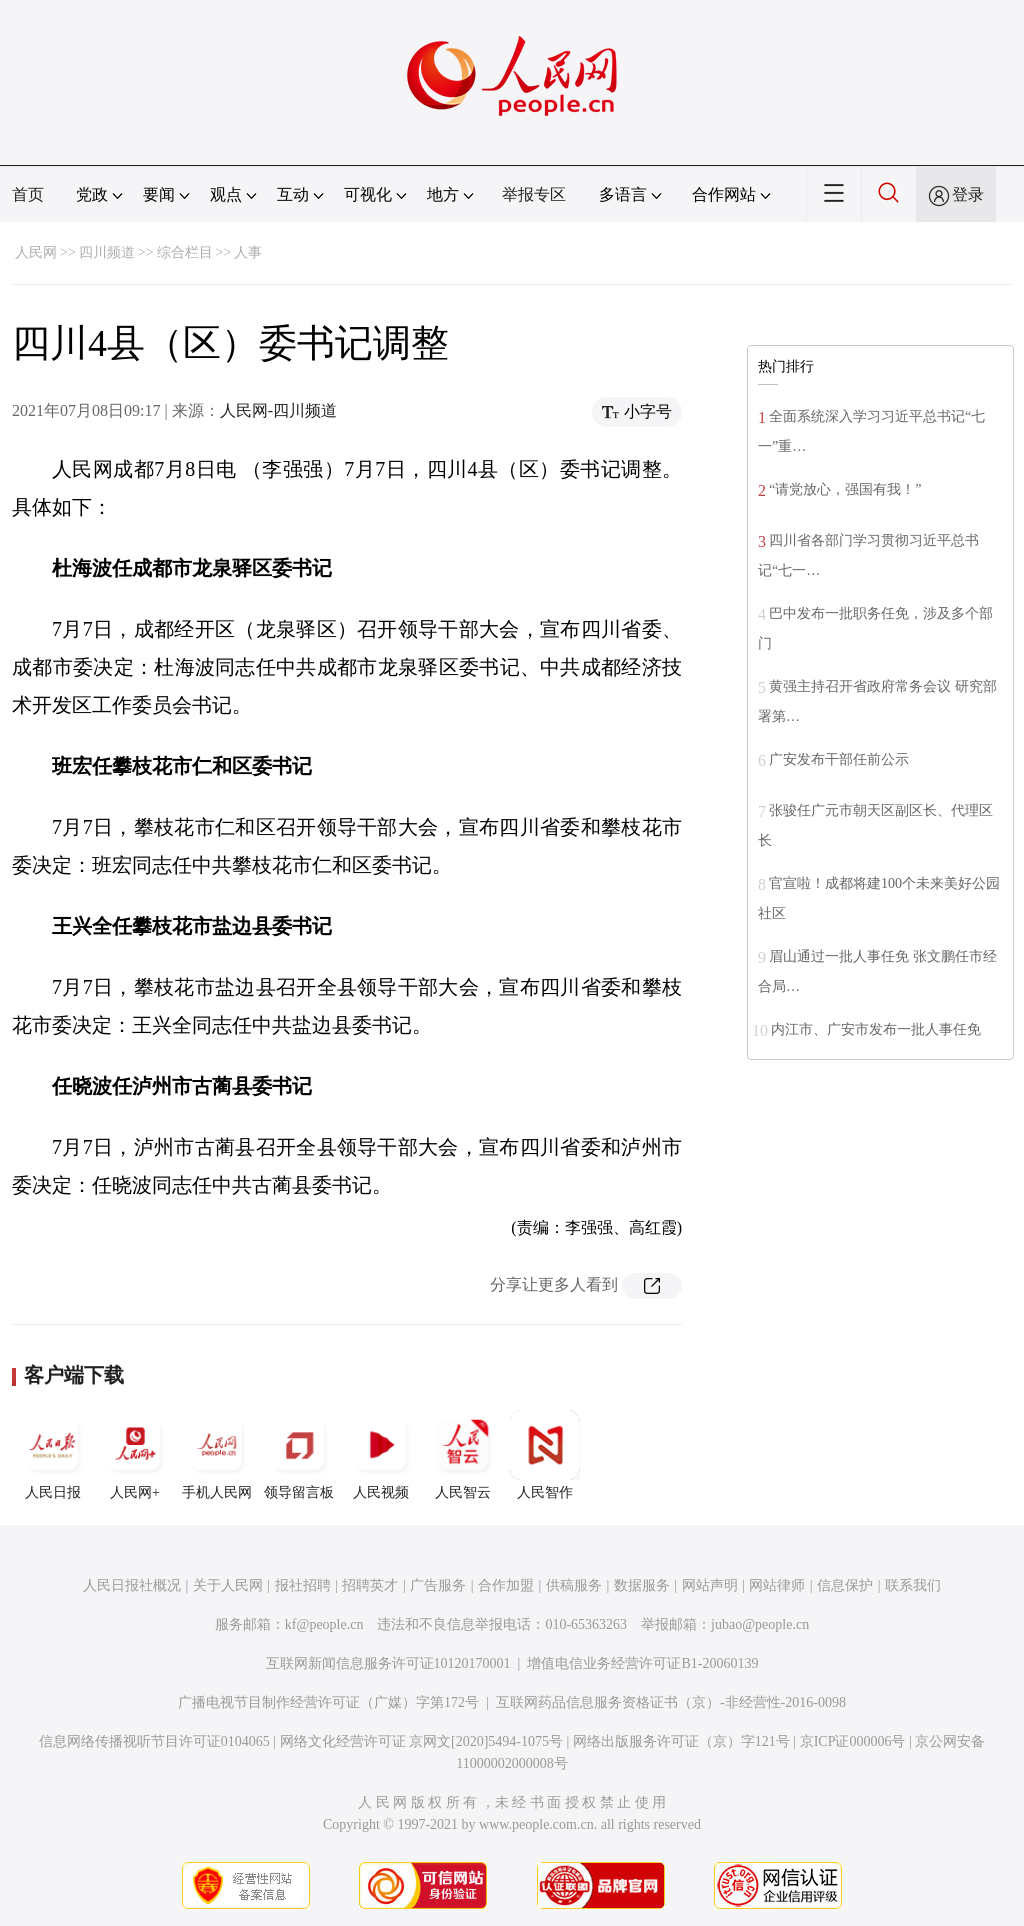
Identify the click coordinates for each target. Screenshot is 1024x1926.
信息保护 (845, 1585)
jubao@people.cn (760, 1624)
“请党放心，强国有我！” (845, 489)
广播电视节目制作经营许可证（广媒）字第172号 (328, 1702)
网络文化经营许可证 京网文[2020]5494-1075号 (422, 1741)
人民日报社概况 (132, 1585)
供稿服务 (574, 1585)
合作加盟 (506, 1585)
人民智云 (463, 1455)
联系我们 (913, 1585)
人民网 (36, 252)
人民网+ (135, 1455)
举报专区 (534, 194)
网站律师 (777, 1585)
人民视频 (381, 1455)
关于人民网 (228, 1585)
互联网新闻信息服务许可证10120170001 (388, 1663)
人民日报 (53, 1455)
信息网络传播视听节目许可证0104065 (154, 1741)
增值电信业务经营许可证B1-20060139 (642, 1663)
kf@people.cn (324, 1624)
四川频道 (107, 252)
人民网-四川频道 (278, 410)
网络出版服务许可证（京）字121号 (681, 1741)
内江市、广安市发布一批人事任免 (876, 1029)
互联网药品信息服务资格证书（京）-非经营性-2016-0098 (671, 1702)
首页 (28, 194)
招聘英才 (370, 1585)
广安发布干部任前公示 (839, 759)
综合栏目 (185, 252)
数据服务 (642, 1585)
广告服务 (438, 1585)
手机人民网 (217, 1455)
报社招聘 (303, 1585)
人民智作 (545, 1455)
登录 (968, 194)
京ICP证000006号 (853, 1741)
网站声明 (710, 1585)
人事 (248, 252)
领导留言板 (299, 1455)
